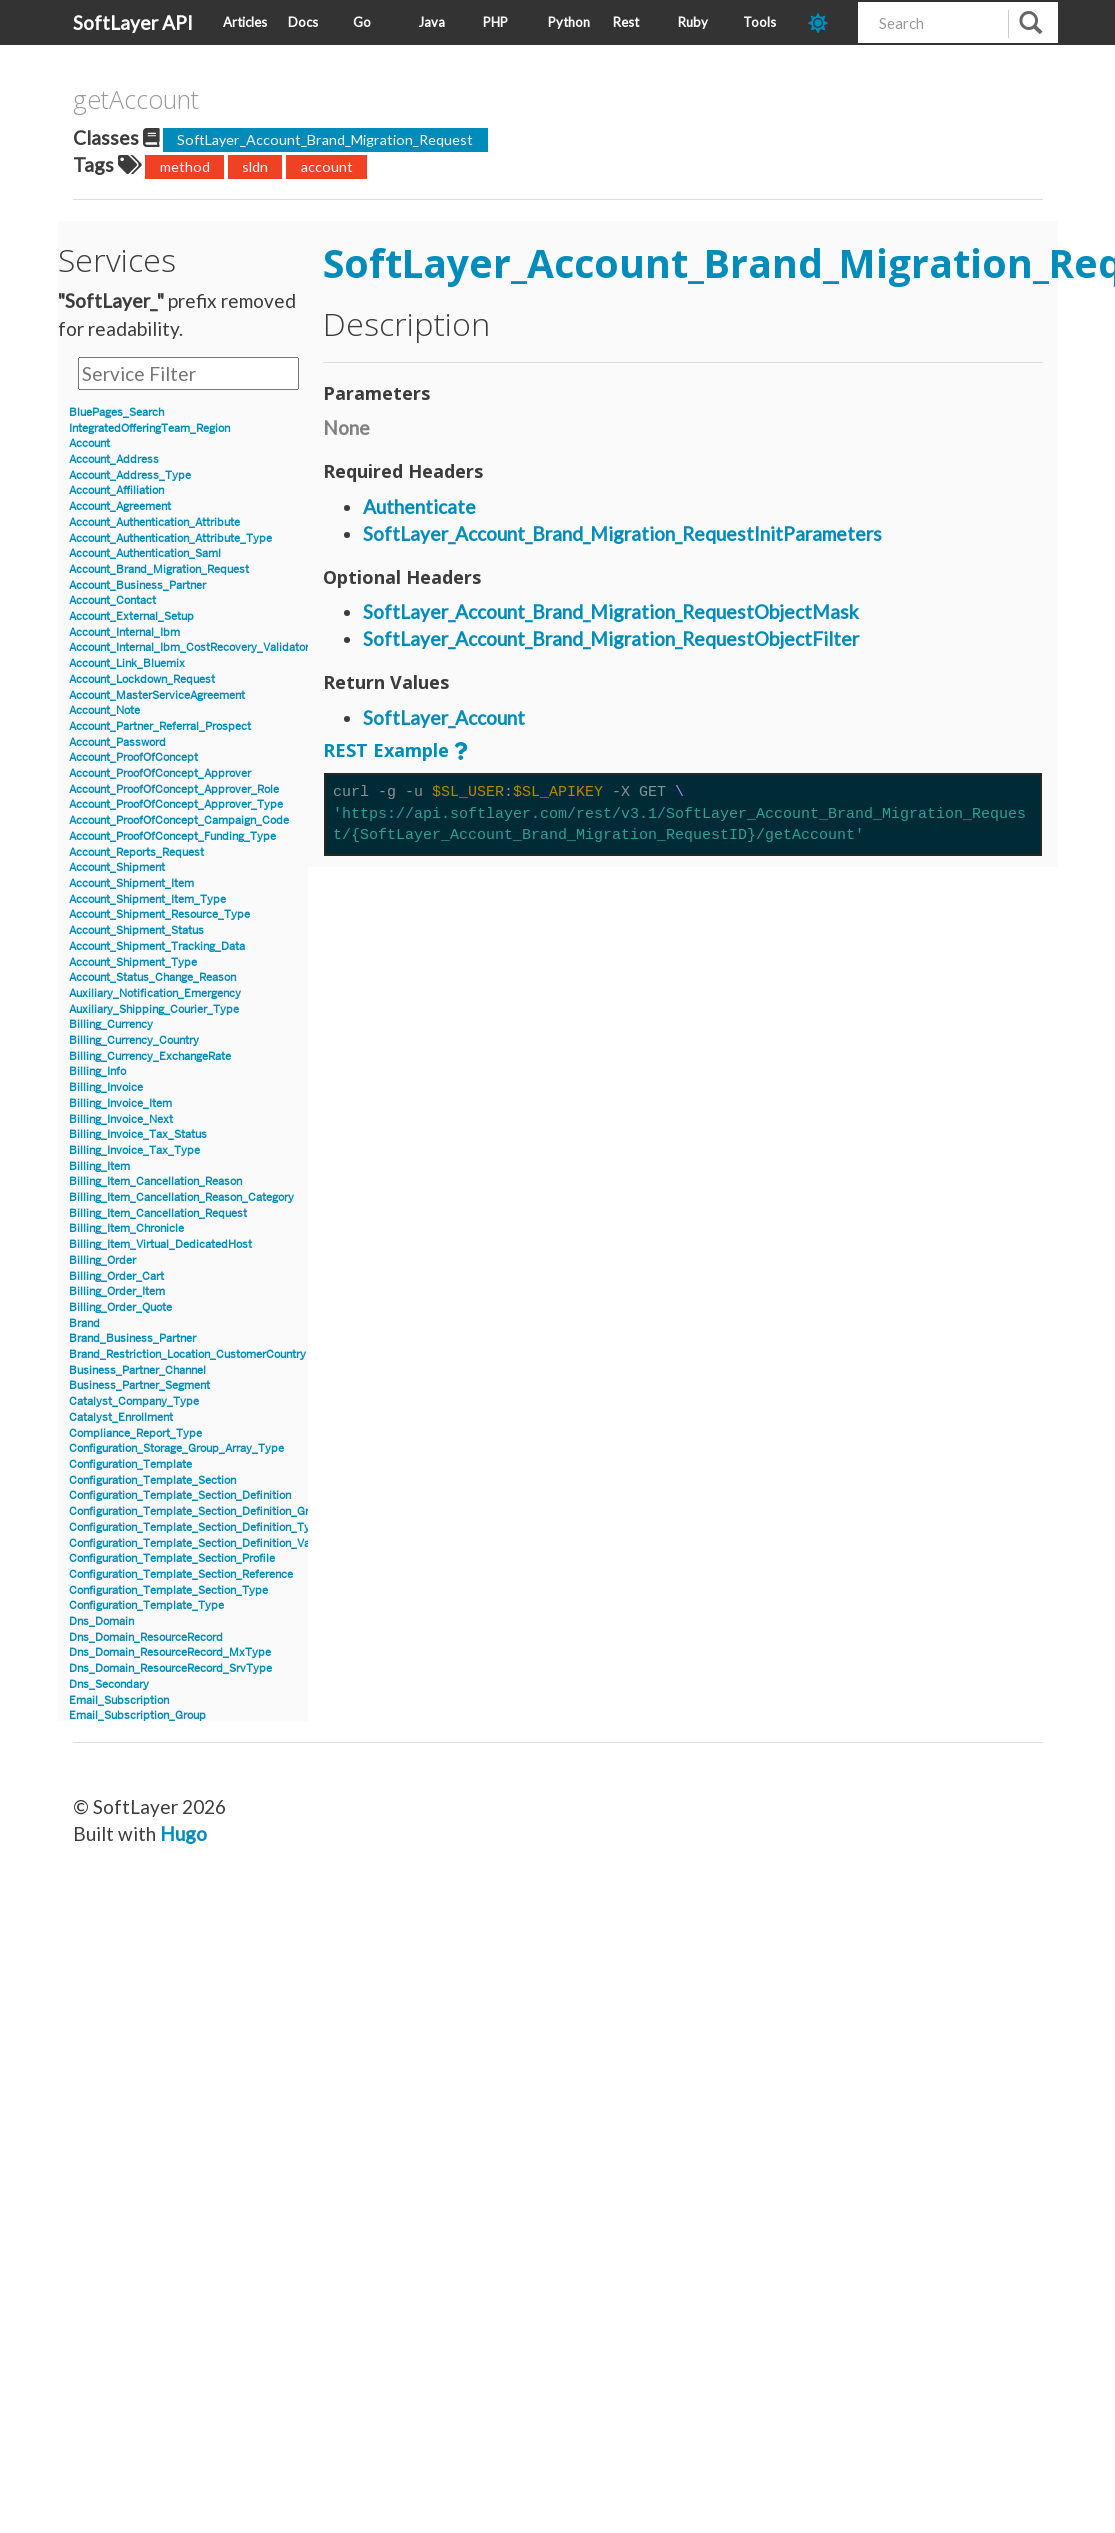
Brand (84, 1323)
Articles (245, 22)
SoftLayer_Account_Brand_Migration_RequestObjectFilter (611, 638)
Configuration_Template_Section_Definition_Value (197, 1543)
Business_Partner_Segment (139, 1385)
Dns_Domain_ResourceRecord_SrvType (170, 1668)
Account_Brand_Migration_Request (159, 569)
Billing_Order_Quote (120, 1307)
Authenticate (419, 506)
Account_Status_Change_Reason (152, 977)
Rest (626, 22)
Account (89, 443)
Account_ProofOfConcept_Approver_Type (176, 804)
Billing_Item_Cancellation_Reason (155, 1181)
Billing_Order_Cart (116, 1276)
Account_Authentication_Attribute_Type (170, 538)
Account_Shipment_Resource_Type (159, 914)
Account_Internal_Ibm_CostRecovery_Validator (189, 647)
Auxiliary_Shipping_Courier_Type (154, 1009)
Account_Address (114, 459)
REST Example (386, 750)
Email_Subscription (119, 1700)
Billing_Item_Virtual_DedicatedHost (160, 1244)
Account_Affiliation (116, 490)
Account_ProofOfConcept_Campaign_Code (179, 820)
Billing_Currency (111, 1024)
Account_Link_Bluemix (127, 663)
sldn (255, 166)
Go (362, 22)
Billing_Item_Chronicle (126, 1228)
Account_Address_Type (130, 475)
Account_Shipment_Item (131, 883)
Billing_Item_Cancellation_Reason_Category (181, 1197)
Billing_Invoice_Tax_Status (138, 1134)
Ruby (693, 22)
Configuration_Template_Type (146, 1605)
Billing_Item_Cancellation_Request (158, 1213)
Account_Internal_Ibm (124, 632)
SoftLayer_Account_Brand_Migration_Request (325, 139)
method (185, 166)
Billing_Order (102, 1260)
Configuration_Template (130, 1464)
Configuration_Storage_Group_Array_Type (176, 1448)
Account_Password (117, 742)
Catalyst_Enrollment (121, 1417)
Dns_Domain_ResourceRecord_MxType (170, 1652)
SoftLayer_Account (444, 717)
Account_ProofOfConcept (133, 757)
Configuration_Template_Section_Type (168, 1590)
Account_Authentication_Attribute (154, 522)
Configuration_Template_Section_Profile (172, 1558)
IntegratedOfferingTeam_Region (149, 428)
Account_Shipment (117, 867)
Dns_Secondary (109, 1684)
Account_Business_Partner (137, 585)
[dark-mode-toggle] (825, 22)
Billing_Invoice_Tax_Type (134, 1150)
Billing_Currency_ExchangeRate (150, 1056)
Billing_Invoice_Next (121, 1119)
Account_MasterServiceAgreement (157, 695)
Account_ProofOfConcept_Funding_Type (172, 836)
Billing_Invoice (106, 1087)
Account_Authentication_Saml (145, 553)
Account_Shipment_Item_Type (147, 899)
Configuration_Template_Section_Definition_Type (196, 1527)
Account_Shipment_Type (133, 962)
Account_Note (104, 710)
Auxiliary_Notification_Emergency (155, 993)
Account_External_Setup (131, 616)
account (327, 166)
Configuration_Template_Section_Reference (181, 1574)
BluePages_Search (116, 412)
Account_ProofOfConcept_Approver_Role (174, 789)
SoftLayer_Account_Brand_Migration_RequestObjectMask (611, 611)
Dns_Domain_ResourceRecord (146, 1637)
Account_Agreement (120, 506)
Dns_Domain (101, 1621)
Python (569, 22)
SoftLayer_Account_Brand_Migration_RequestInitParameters (622, 533)
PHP (495, 22)
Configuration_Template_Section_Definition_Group (198, 1511)
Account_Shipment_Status (136, 930)
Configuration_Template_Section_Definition (180, 1495)
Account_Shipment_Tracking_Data (157, 946)
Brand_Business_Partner (132, 1338)
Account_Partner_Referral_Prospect (160, 726)
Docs (303, 22)
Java (431, 22)
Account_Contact (112, 600)
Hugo (183, 1833)
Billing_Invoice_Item (120, 1103)
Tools (759, 22)
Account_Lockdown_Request (142, 679)
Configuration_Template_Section (152, 1480)
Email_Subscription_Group (137, 1715)
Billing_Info (97, 1071)
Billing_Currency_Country (134, 1040)
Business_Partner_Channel (137, 1370)
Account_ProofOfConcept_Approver (160, 773)
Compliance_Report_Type (135, 1433)
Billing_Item (99, 1166)
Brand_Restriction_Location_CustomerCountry (187, 1354)
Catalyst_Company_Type (134, 1401)
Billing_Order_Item (117, 1291)
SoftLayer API (133, 22)
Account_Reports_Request (136, 852)
